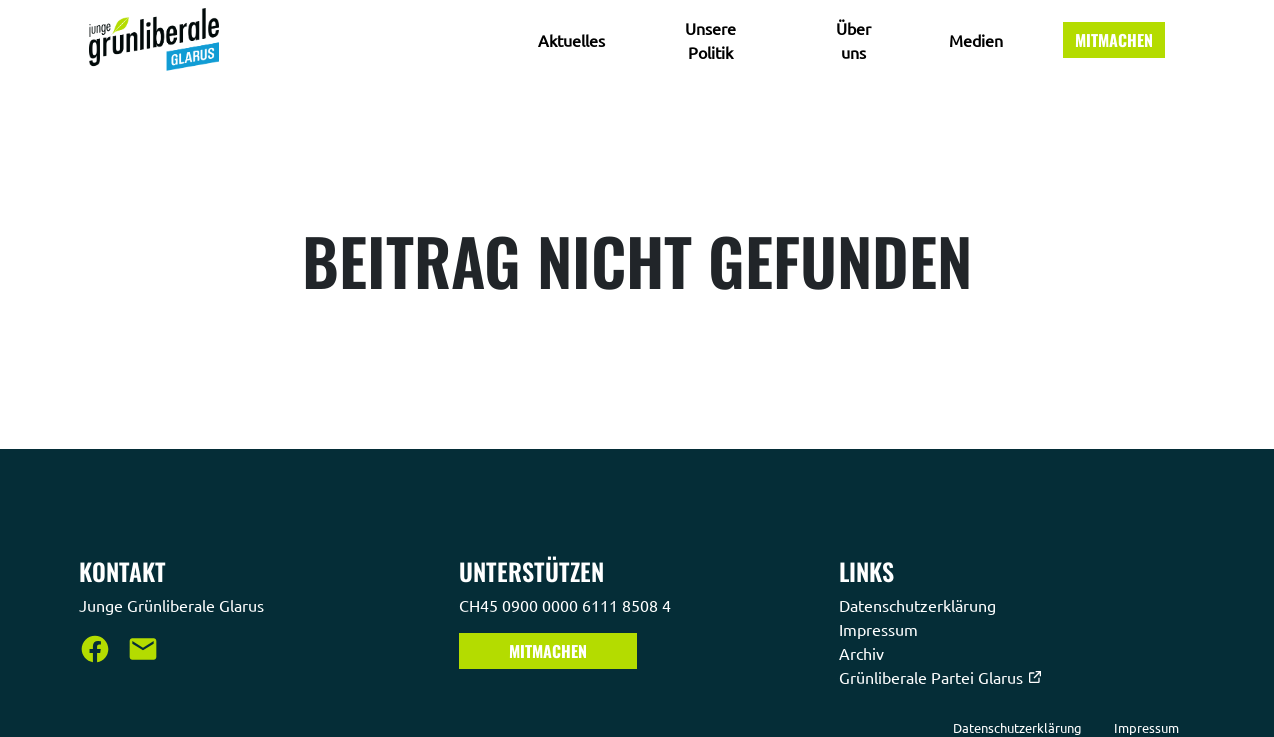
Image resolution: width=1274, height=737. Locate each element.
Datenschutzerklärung (919, 605)
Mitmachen (1114, 40)
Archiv (863, 653)
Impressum (880, 629)
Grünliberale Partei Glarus (941, 677)
